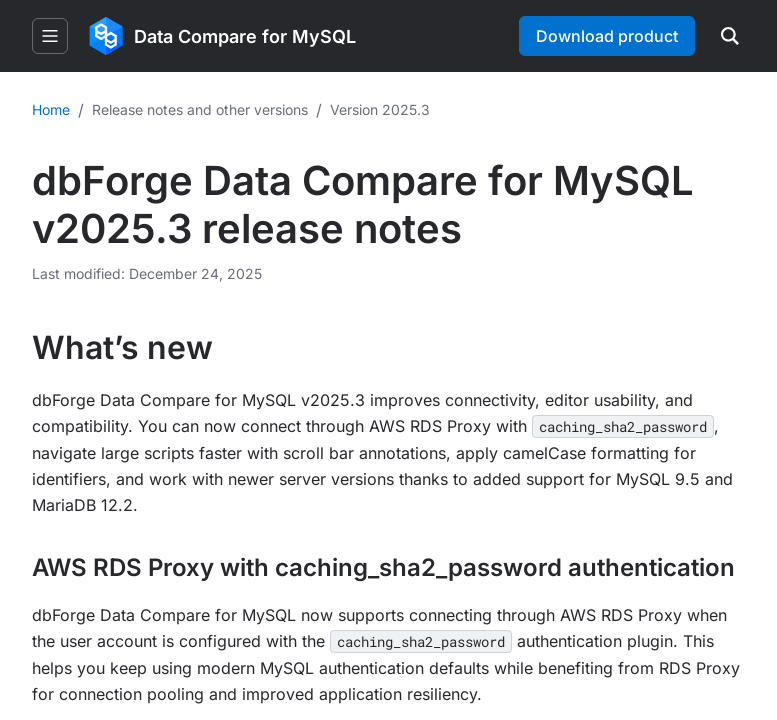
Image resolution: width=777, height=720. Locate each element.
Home (51, 109)
